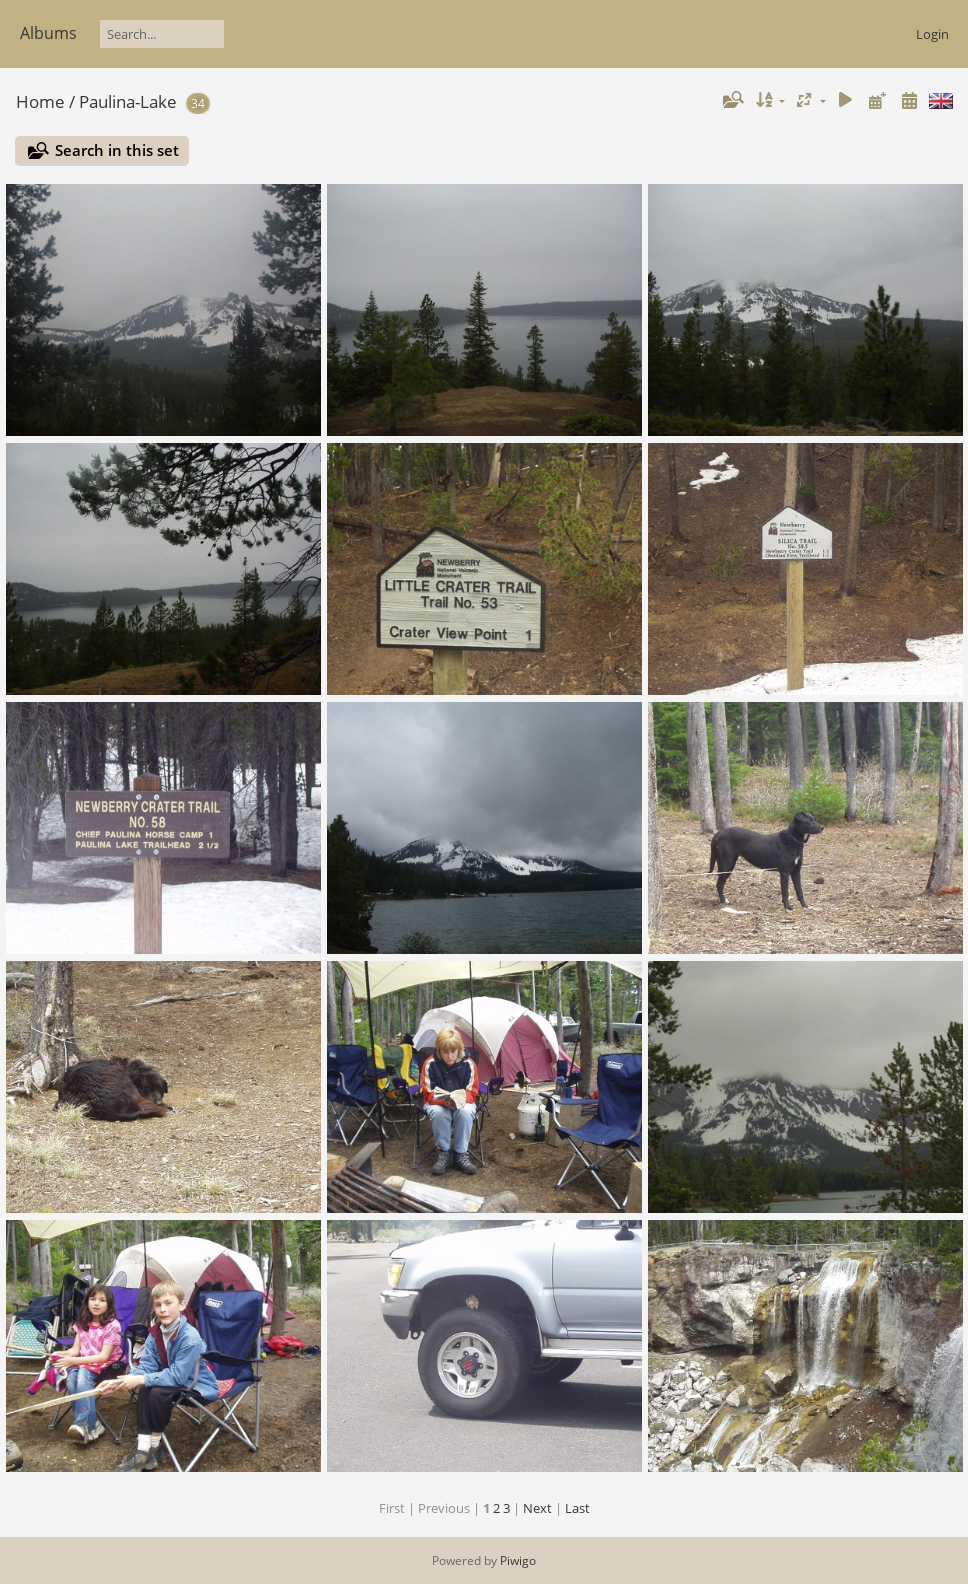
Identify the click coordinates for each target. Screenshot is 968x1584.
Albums (48, 33)
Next (537, 1508)
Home (40, 101)
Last (577, 1508)
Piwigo (518, 1560)
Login (932, 34)
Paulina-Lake (128, 101)
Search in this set (117, 150)
